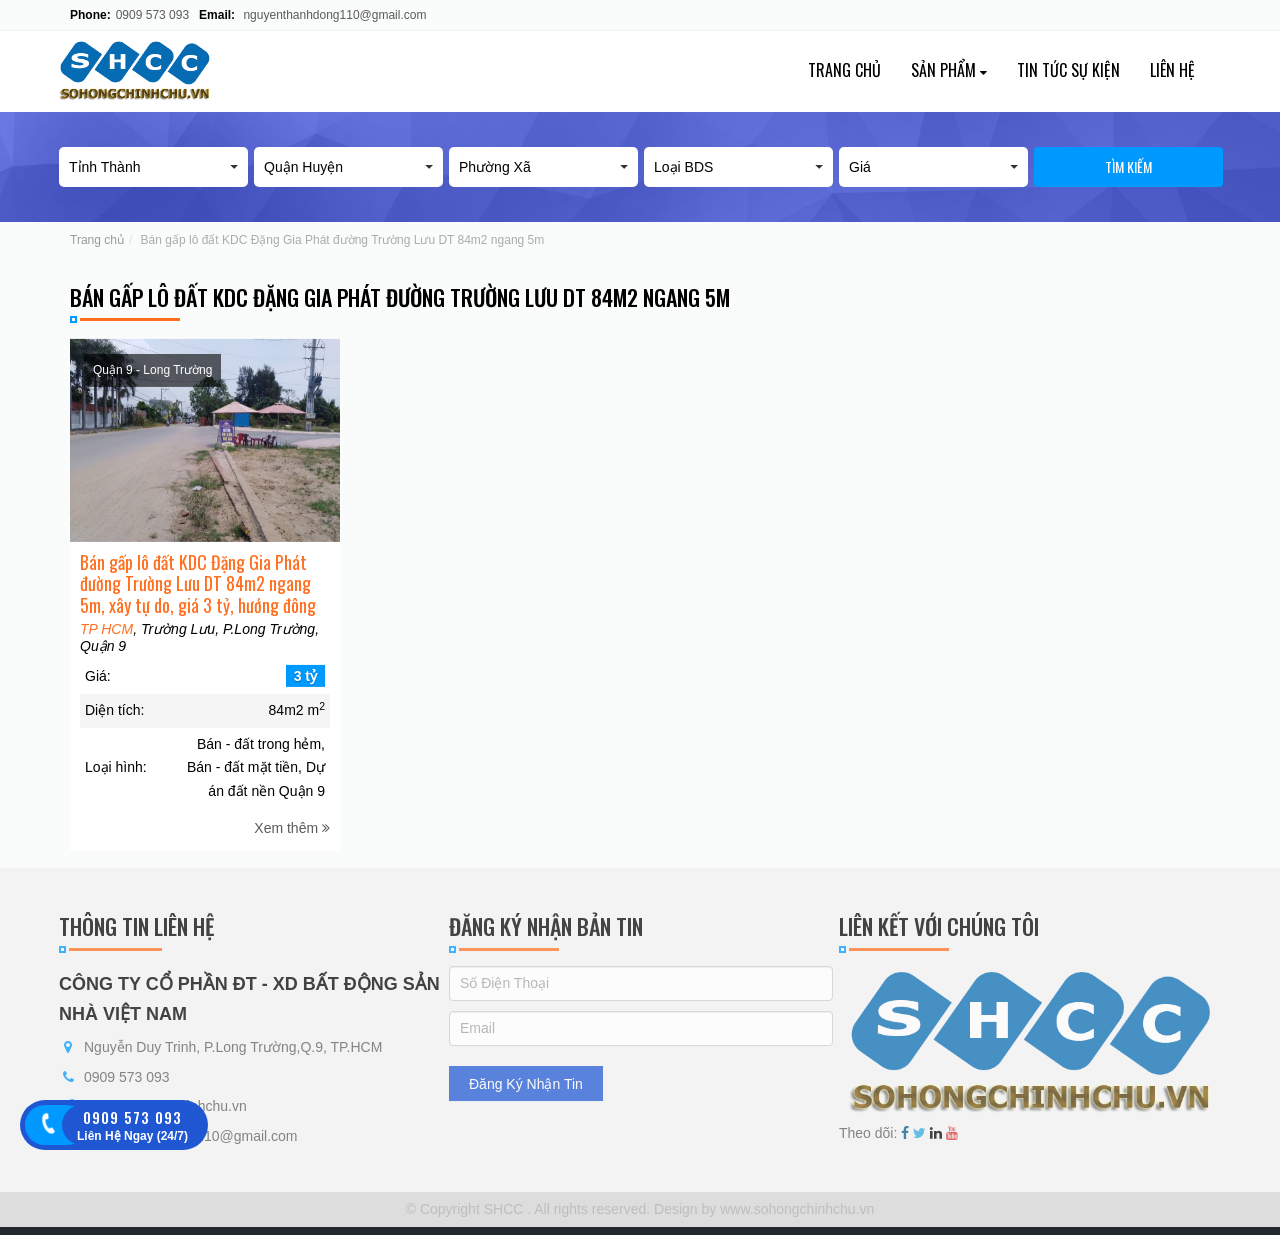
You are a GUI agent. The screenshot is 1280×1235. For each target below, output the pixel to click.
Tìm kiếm (1128, 166)
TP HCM (106, 641)
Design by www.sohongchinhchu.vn (762, 1209)
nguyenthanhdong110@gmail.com (334, 15)
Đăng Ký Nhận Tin (526, 1084)
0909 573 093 (152, 15)
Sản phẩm (949, 70)
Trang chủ (844, 70)
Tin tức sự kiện (1068, 70)
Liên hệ (1172, 70)
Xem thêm (292, 840)
